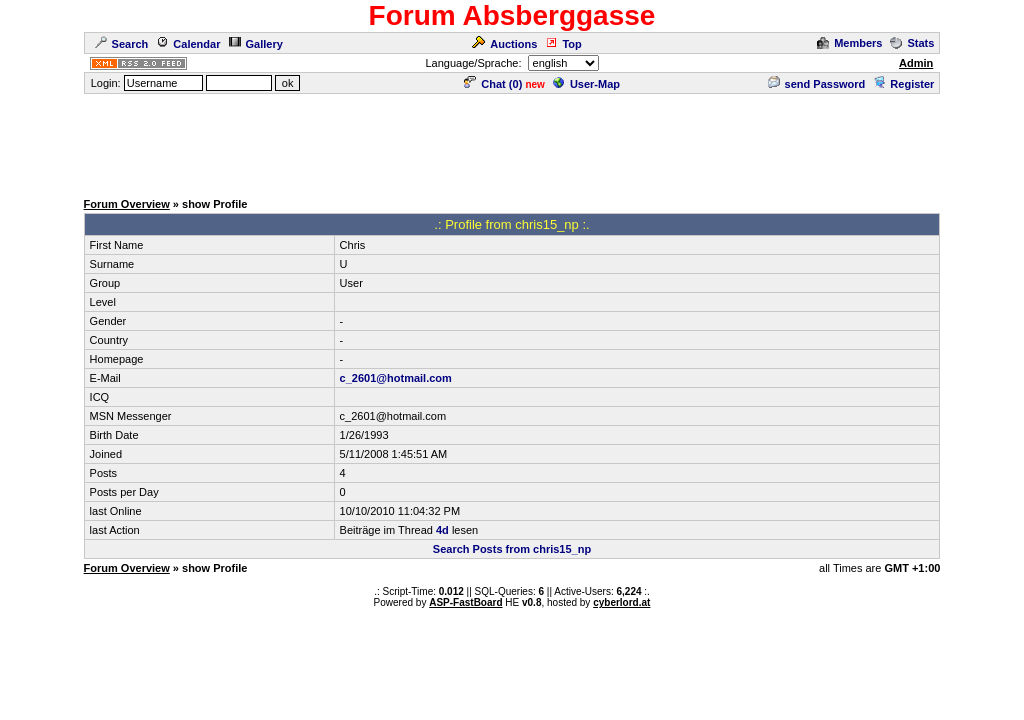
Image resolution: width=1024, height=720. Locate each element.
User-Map (586, 84)
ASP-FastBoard (465, 602)
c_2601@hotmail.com (396, 378)
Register (903, 84)
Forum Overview (127, 204)
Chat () (493, 84)
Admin (916, 63)
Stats (912, 43)
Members (849, 43)
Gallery (256, 44)
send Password (817, 84)
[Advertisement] (512, 141)
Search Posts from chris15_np (512, 549)
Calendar (188, 44)
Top (563, 44)
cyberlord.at (621, 602)
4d (442, 530)
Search (122, 44)
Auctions (504, 44)
